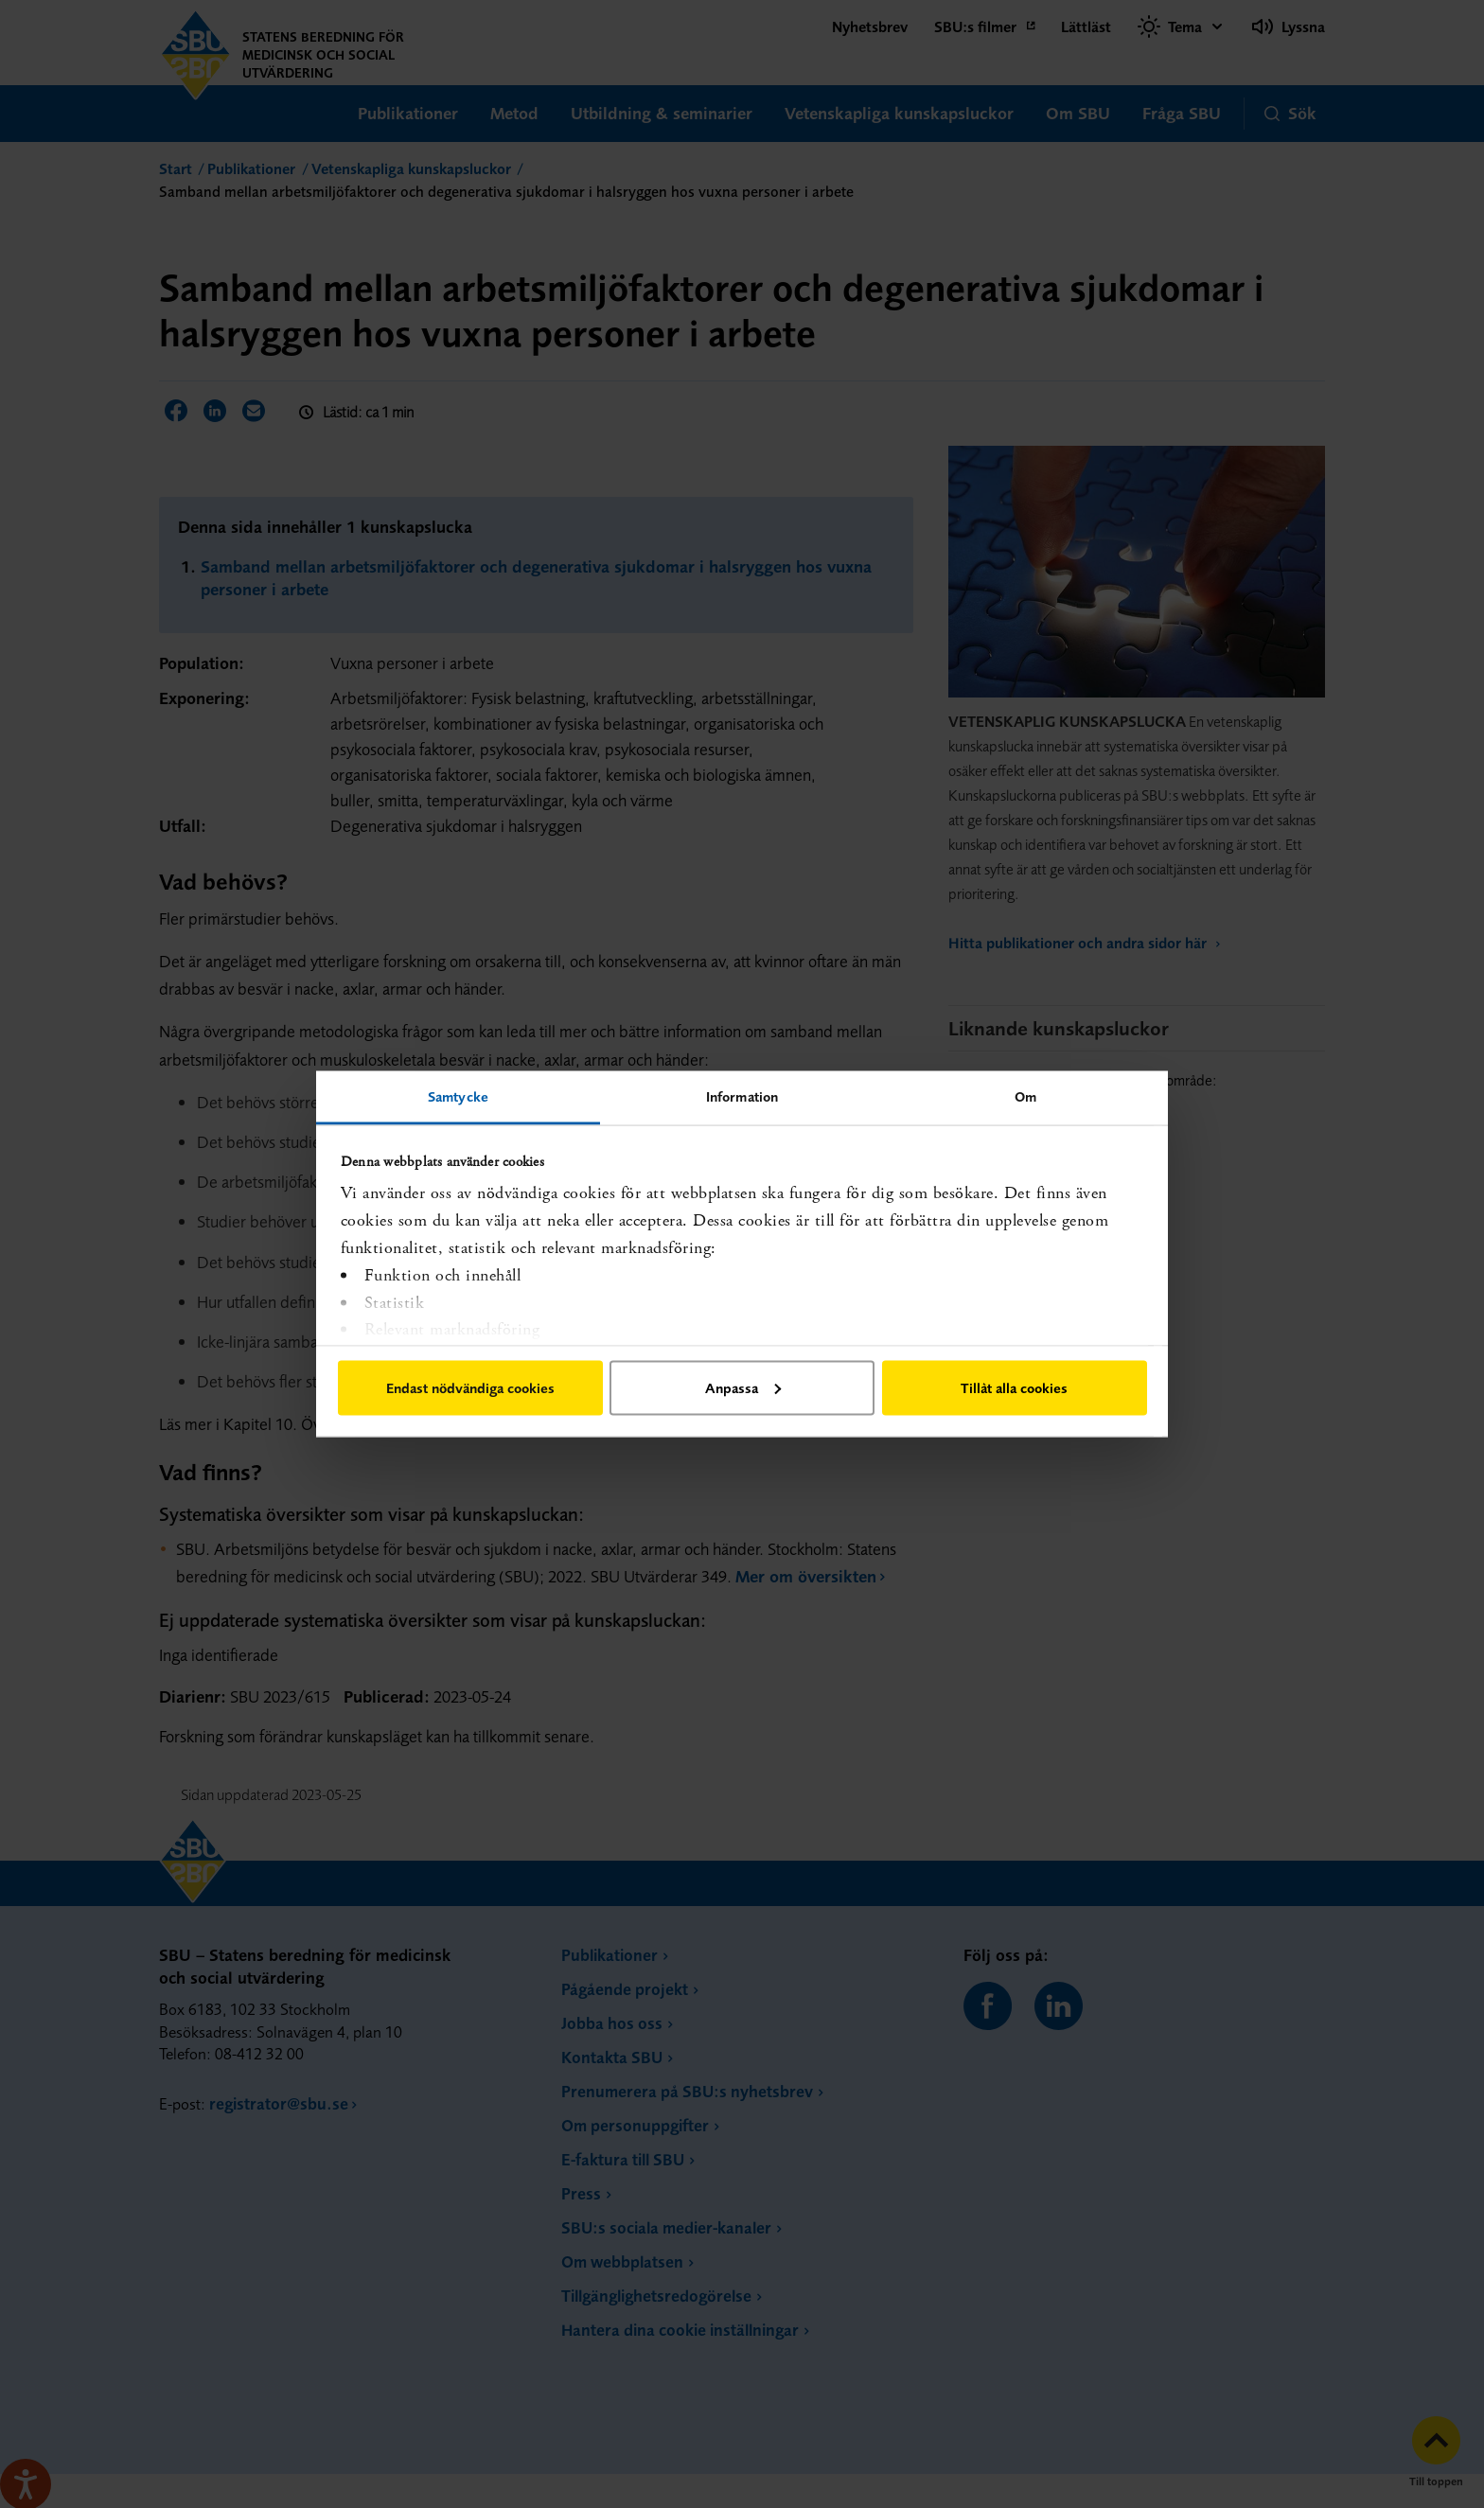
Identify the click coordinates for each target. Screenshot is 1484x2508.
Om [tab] (1025, 1096)
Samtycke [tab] (458, 1096)
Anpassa (743, 1387)
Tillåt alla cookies (1014, 1387)
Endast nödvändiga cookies (470, 1387)
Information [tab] (742, 1096)
